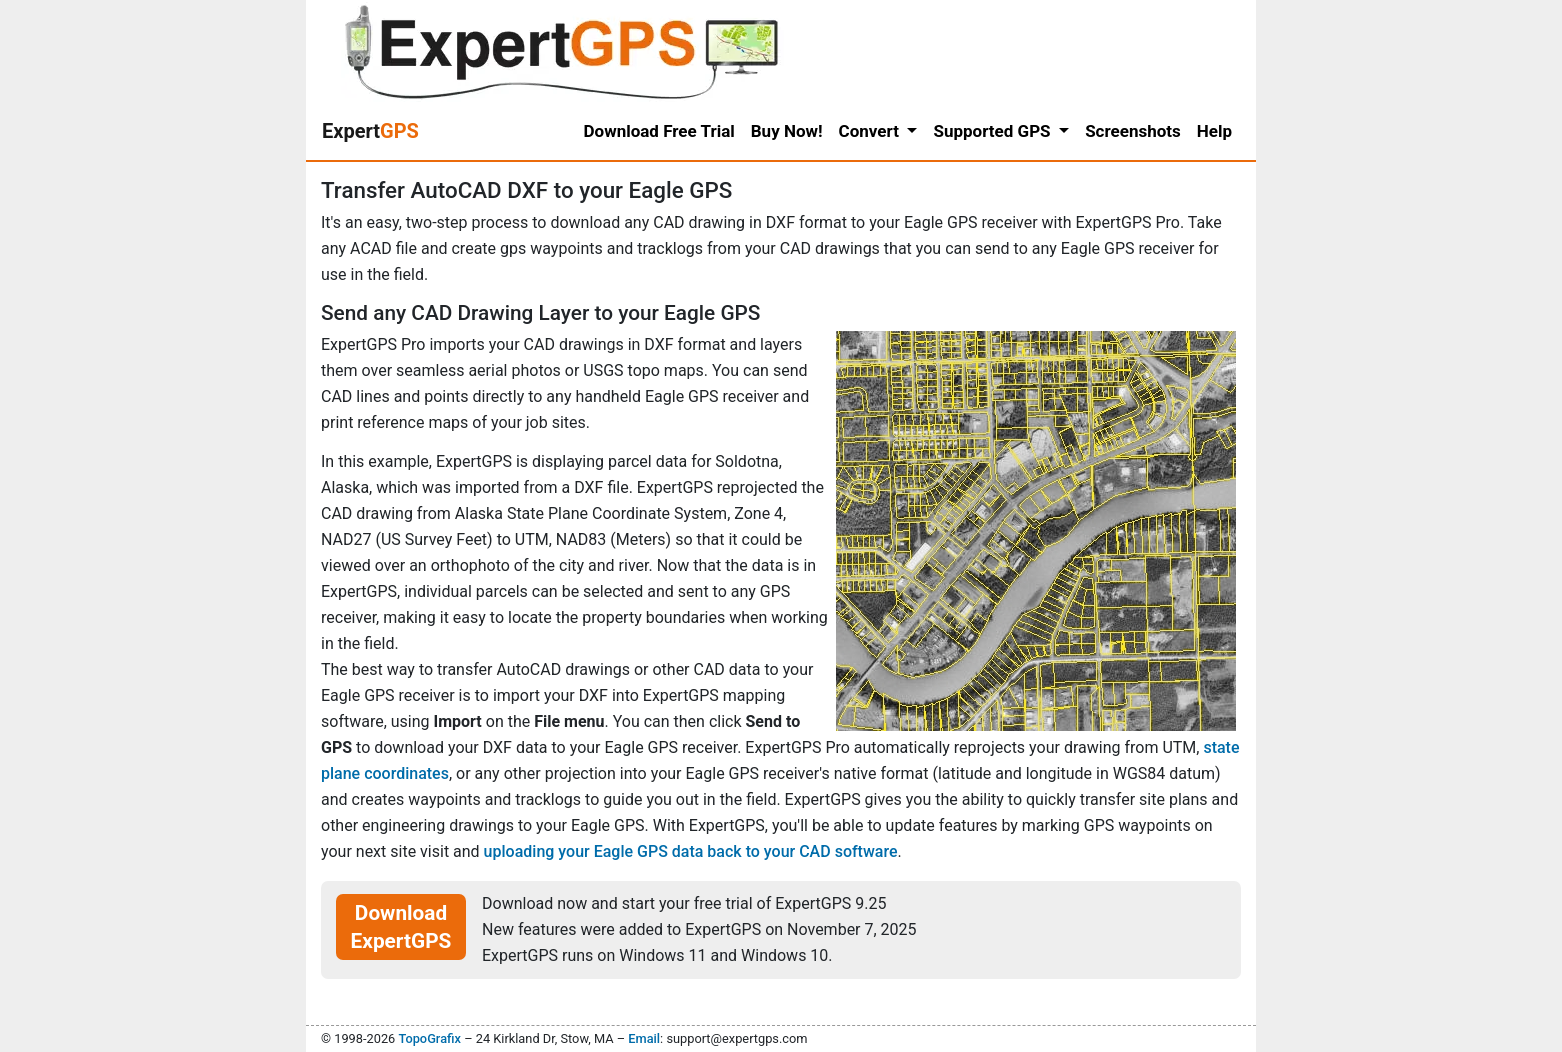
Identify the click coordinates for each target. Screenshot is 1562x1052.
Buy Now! (787, 131)
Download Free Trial (659, 131)
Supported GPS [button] (993, 131)
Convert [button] (871, 131)
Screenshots (1133, 131)
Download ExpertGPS (401, 927)
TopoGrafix (429, 1038)
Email (644, 1038)
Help (1214, 131)
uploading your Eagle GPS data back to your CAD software (691, 851)
